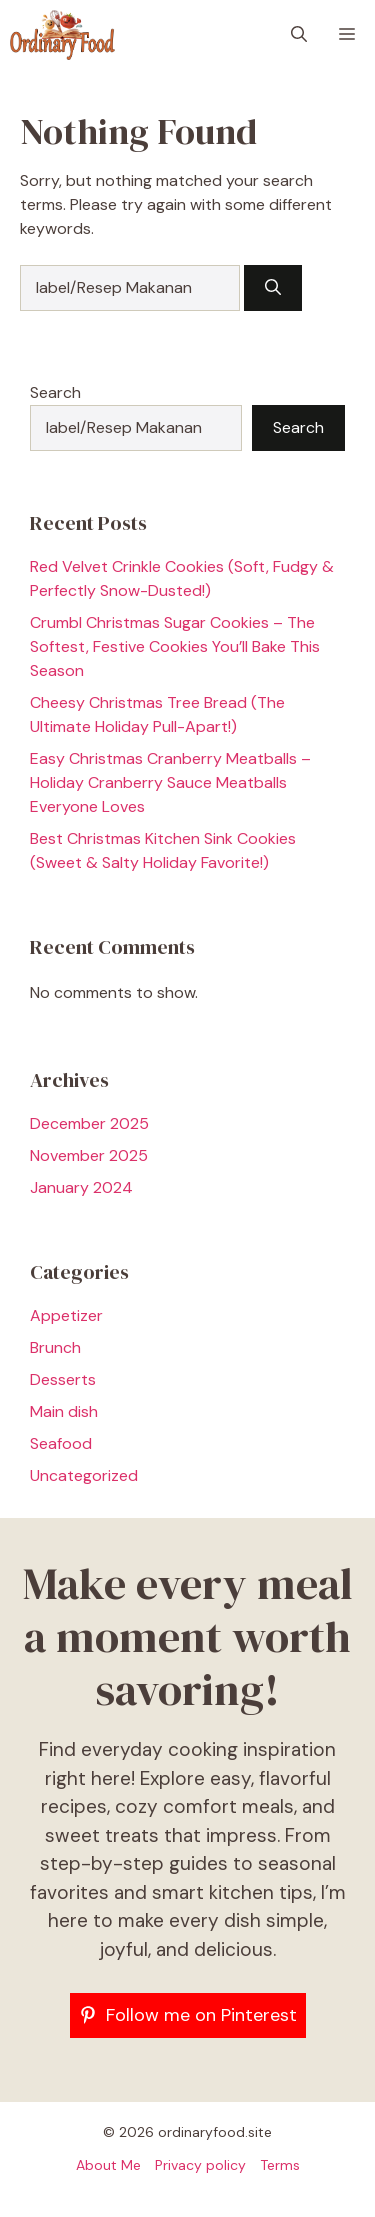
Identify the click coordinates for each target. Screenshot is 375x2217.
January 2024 (81, 1187)
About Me (108, 2165)
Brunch (55, 1347)
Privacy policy (200, 2165)
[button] (299, 35)
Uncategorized (84, 1475)
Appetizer (66, 1315)
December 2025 (89, 1123)
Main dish (64, 1411)
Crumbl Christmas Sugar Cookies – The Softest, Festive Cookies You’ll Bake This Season (175, 646)
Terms (280, 2165)
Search (55, 392)
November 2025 (89, 1155)
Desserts (63, 1379)
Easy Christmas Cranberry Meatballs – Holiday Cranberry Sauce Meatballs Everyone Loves (170, 782)
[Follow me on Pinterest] (188, 2015)
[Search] (273, 288)
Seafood (61, 1443)
